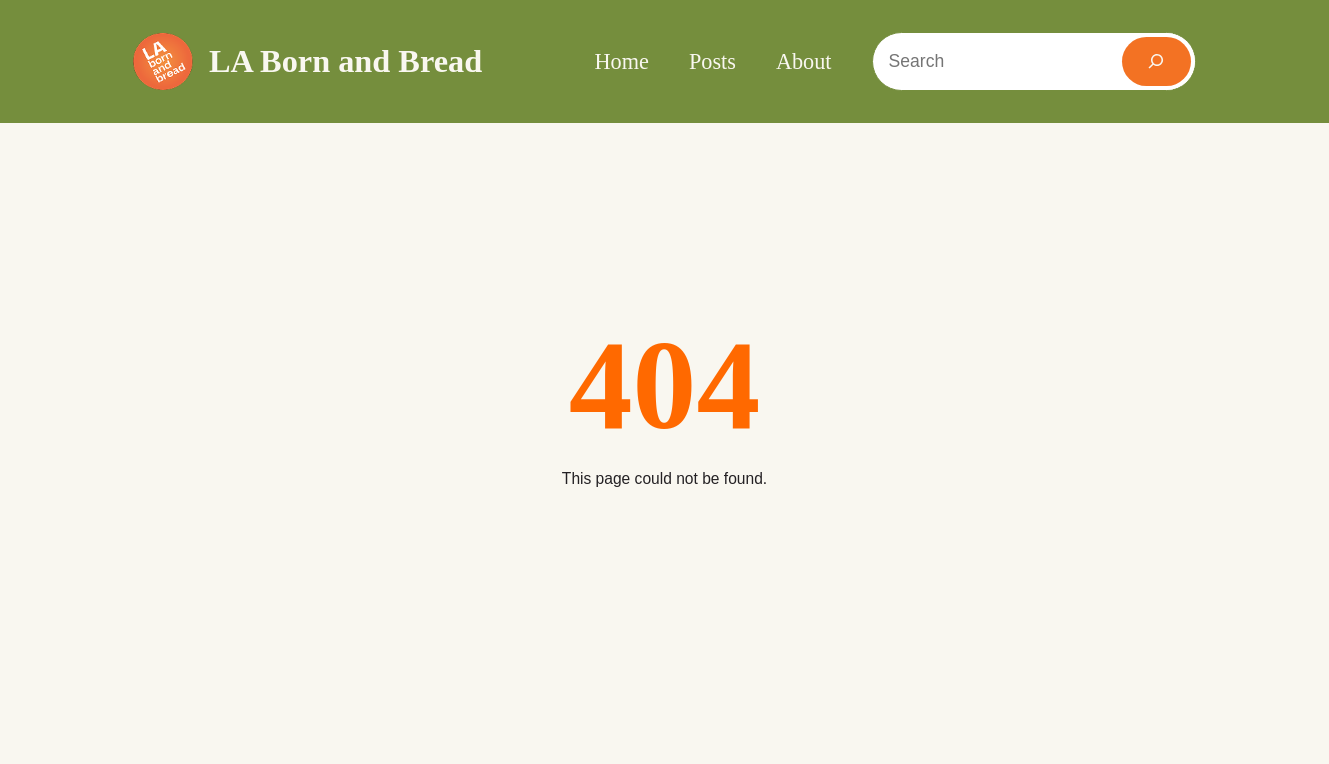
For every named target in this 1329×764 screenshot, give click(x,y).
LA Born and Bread (345, 61)
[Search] (1157, 61)
